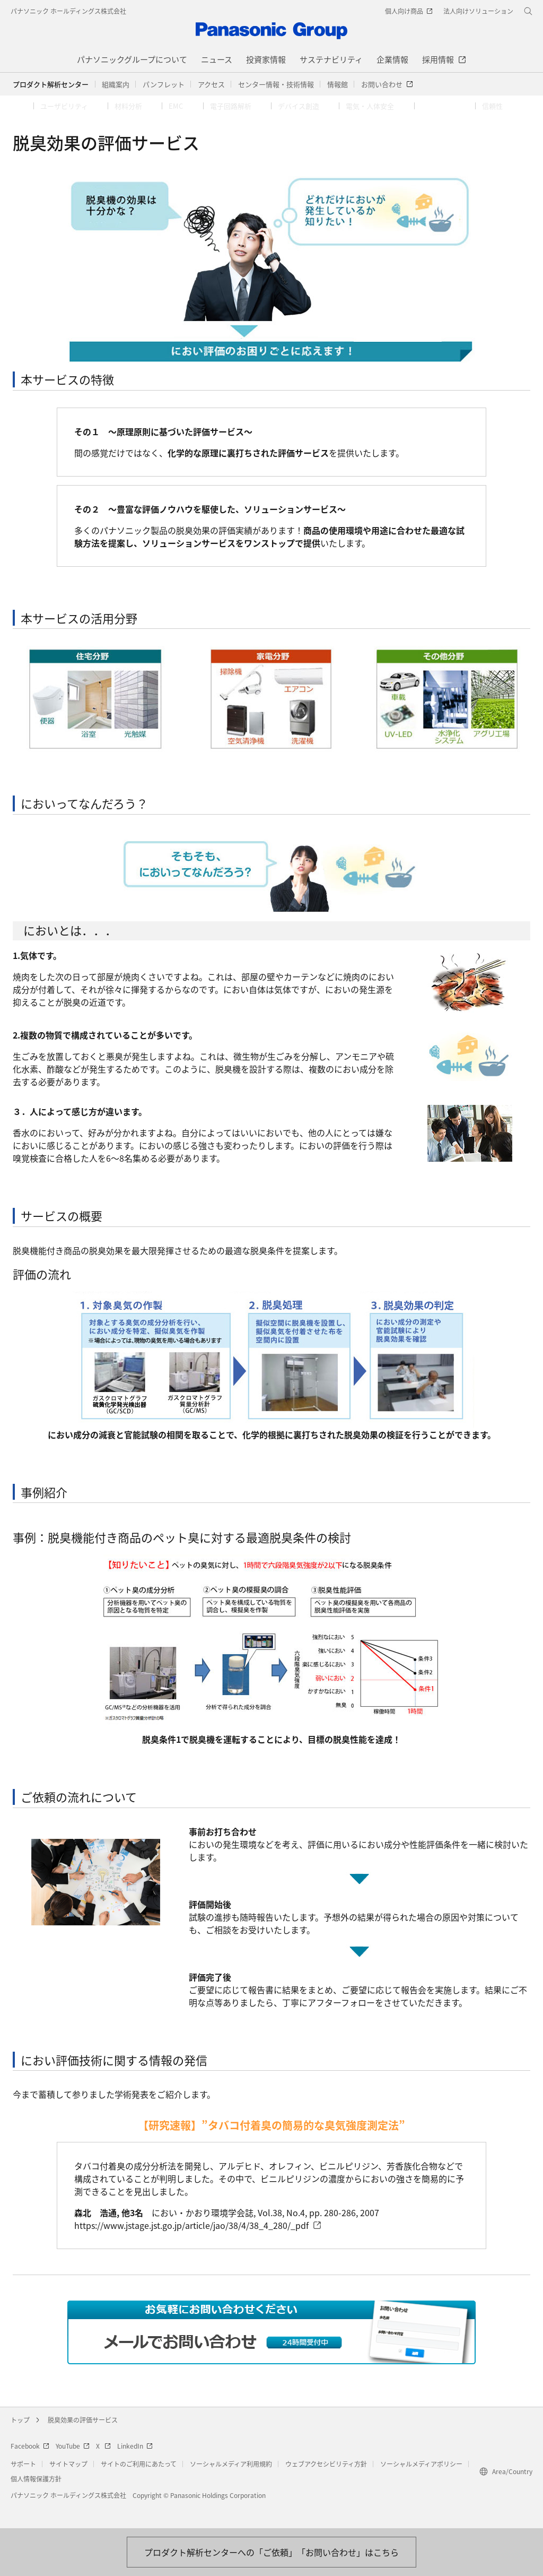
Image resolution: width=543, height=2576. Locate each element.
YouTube (73, 2466)
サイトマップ (68, 2484)
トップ (20, 2440)
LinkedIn (135, 2466)
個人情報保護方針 (36, 2499)
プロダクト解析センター (51, 84)
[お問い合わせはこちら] (271, 2552)
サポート (23, 2484)
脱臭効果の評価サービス (83, 2440)
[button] (115, 84)
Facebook (30, 2466)
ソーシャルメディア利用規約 (231, 2484)
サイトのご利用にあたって (139, 2484)
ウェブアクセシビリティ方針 (326, 2484)
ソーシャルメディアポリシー (421, 2484)
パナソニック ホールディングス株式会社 (68, 10)
